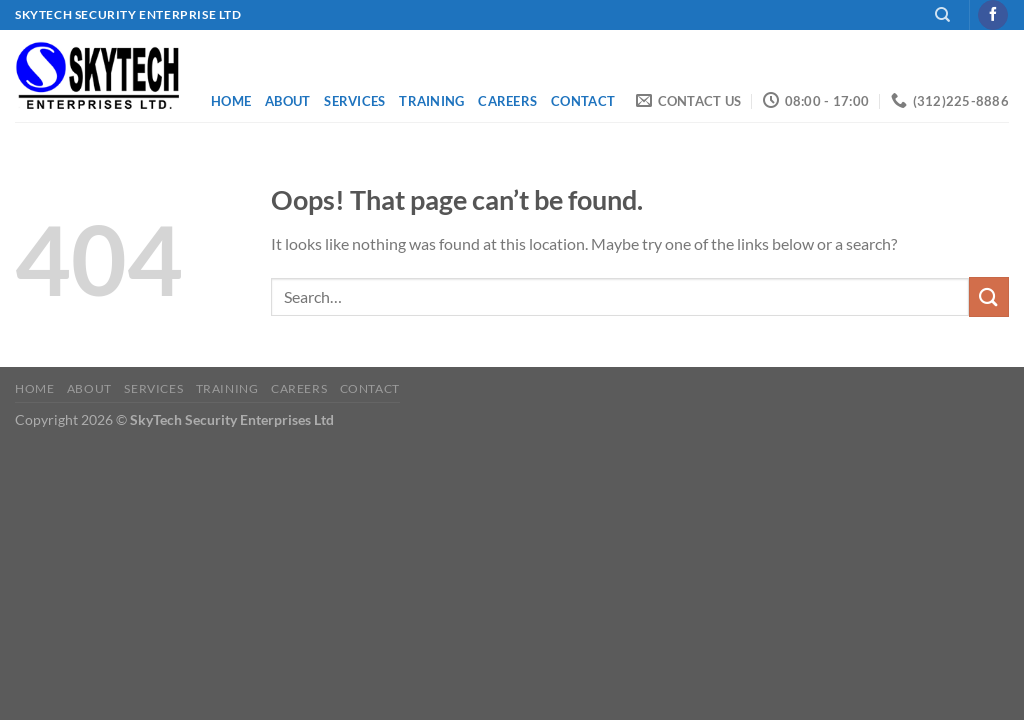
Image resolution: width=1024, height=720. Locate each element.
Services (354, 101)
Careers (507, 101)
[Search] (942, 15)
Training (431, 101)
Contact (583, 101)
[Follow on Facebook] (992, 15)
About (287, 101)
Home (231, 101)
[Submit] (989, 296)
